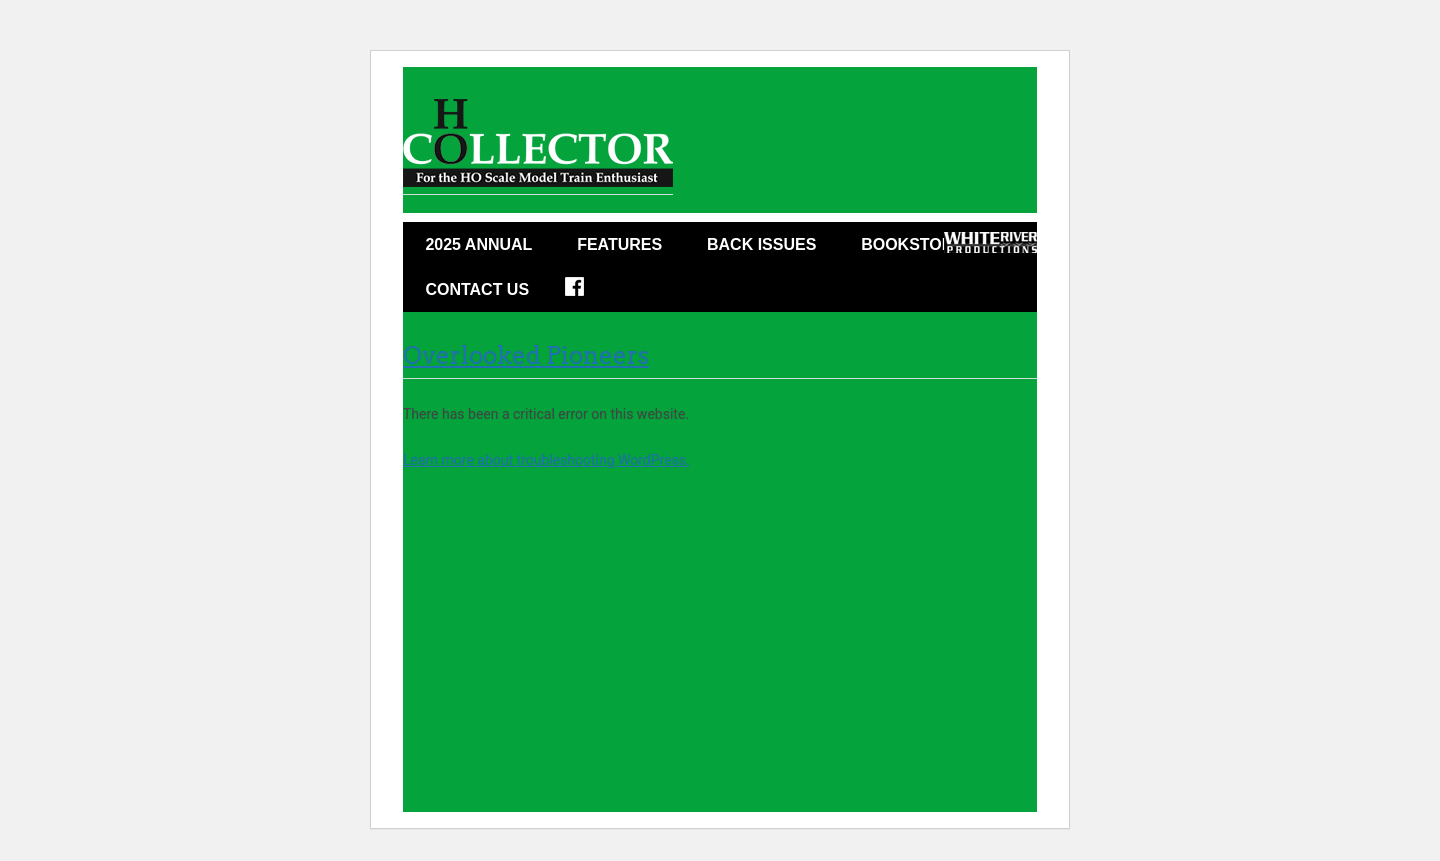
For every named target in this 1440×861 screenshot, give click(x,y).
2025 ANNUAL (478, 244)
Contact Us (477, 289)
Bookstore (912, 244)
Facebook (587, 293)
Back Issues (761, 244)
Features (619, 244)
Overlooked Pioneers (526, 355)
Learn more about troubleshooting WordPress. (546, 460)
